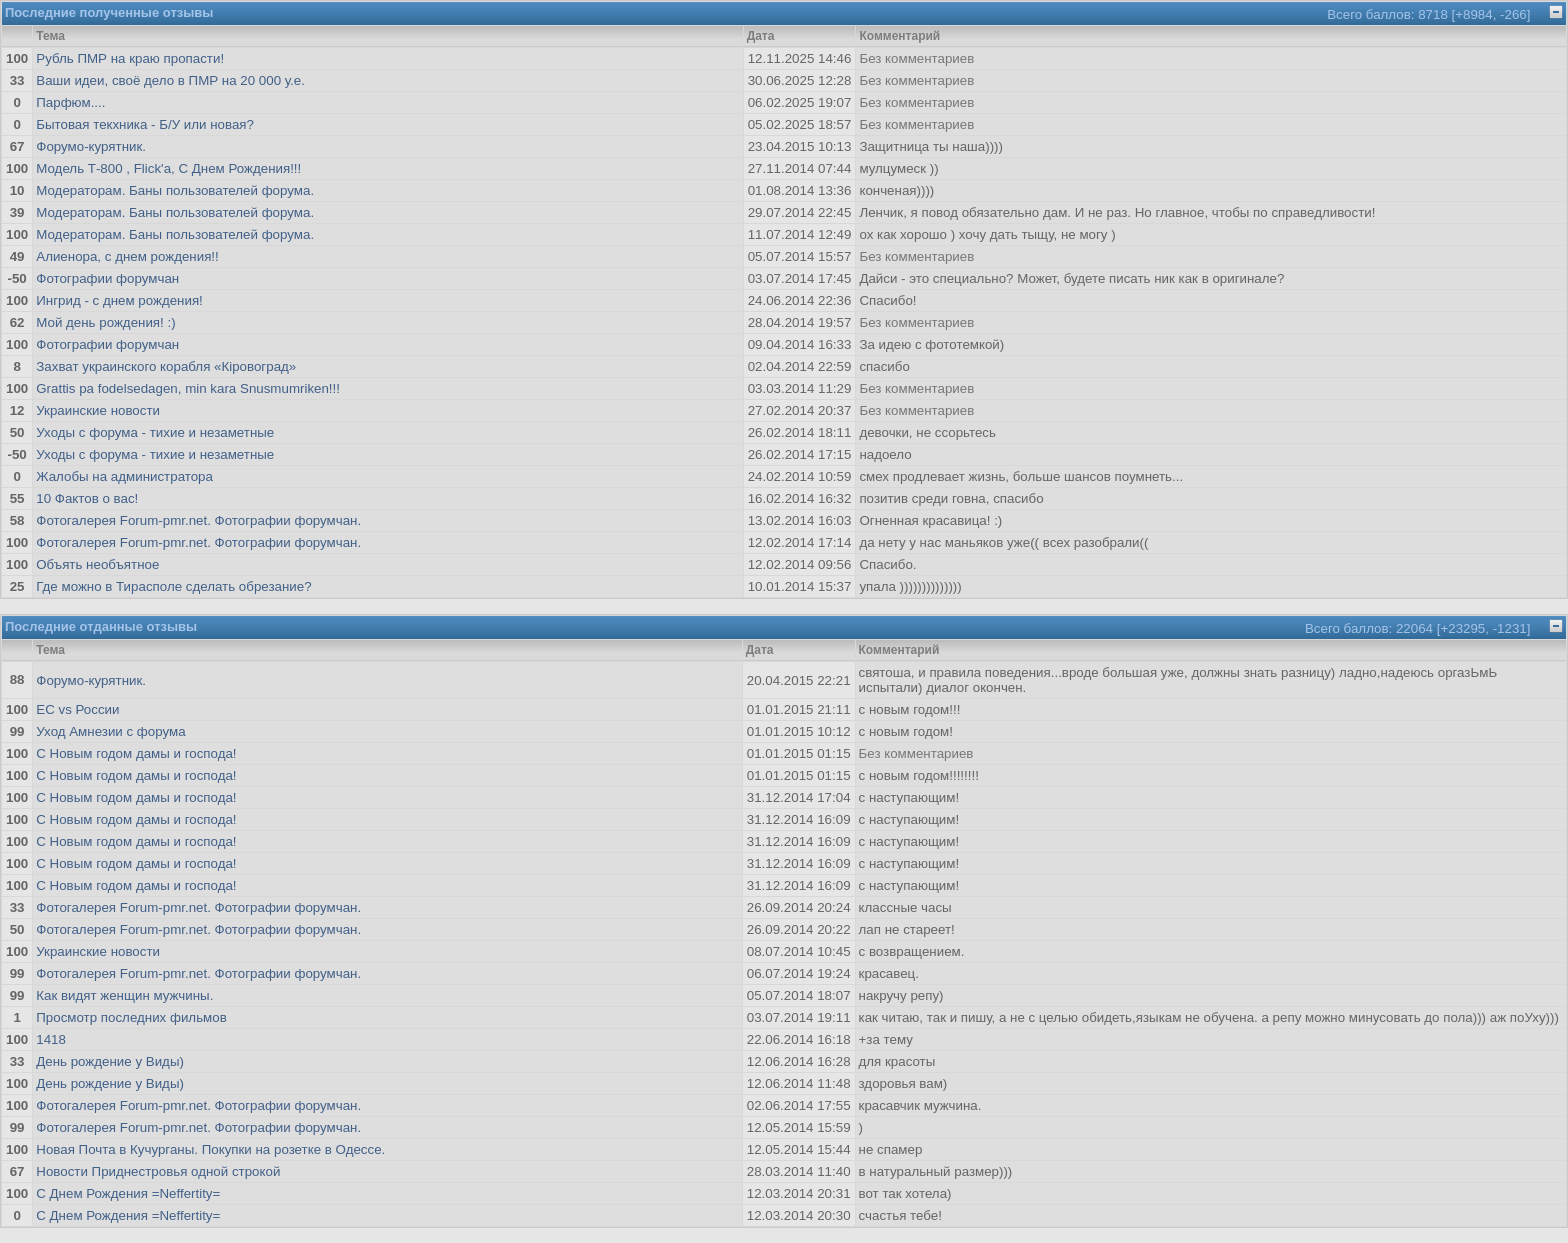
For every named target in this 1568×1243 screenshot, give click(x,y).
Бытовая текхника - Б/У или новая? (145, 124)
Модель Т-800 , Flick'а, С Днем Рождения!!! (168, 168)
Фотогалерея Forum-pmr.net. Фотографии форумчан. (198, 520)
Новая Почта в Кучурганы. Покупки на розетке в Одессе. (210, 1149)
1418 (51, 1039)
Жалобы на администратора (124, 476)
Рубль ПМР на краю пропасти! (130, 58)
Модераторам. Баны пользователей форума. (175, 190)
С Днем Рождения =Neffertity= (128, 1193)
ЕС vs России (77, 709)
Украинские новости (98, 410)
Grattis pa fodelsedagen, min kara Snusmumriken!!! (188, 388)
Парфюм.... (70, 102)
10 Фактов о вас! (87, 498)
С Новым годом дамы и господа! (136, 753)
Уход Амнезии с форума (110, 731)
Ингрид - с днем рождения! (119, 300)
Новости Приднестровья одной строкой (158, 1171)
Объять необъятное (97, 564)
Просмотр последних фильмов (131, 1017)
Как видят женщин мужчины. (124, 995)
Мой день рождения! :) (105, 322)
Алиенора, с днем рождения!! (127, 256)
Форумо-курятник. (91, 146)
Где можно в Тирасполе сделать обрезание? (173, 586)
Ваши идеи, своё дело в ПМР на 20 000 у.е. (170, 80)
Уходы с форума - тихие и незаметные (155, 432)
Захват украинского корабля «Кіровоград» (166, 366)
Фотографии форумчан (107, 278)
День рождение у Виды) (110, 1061)
